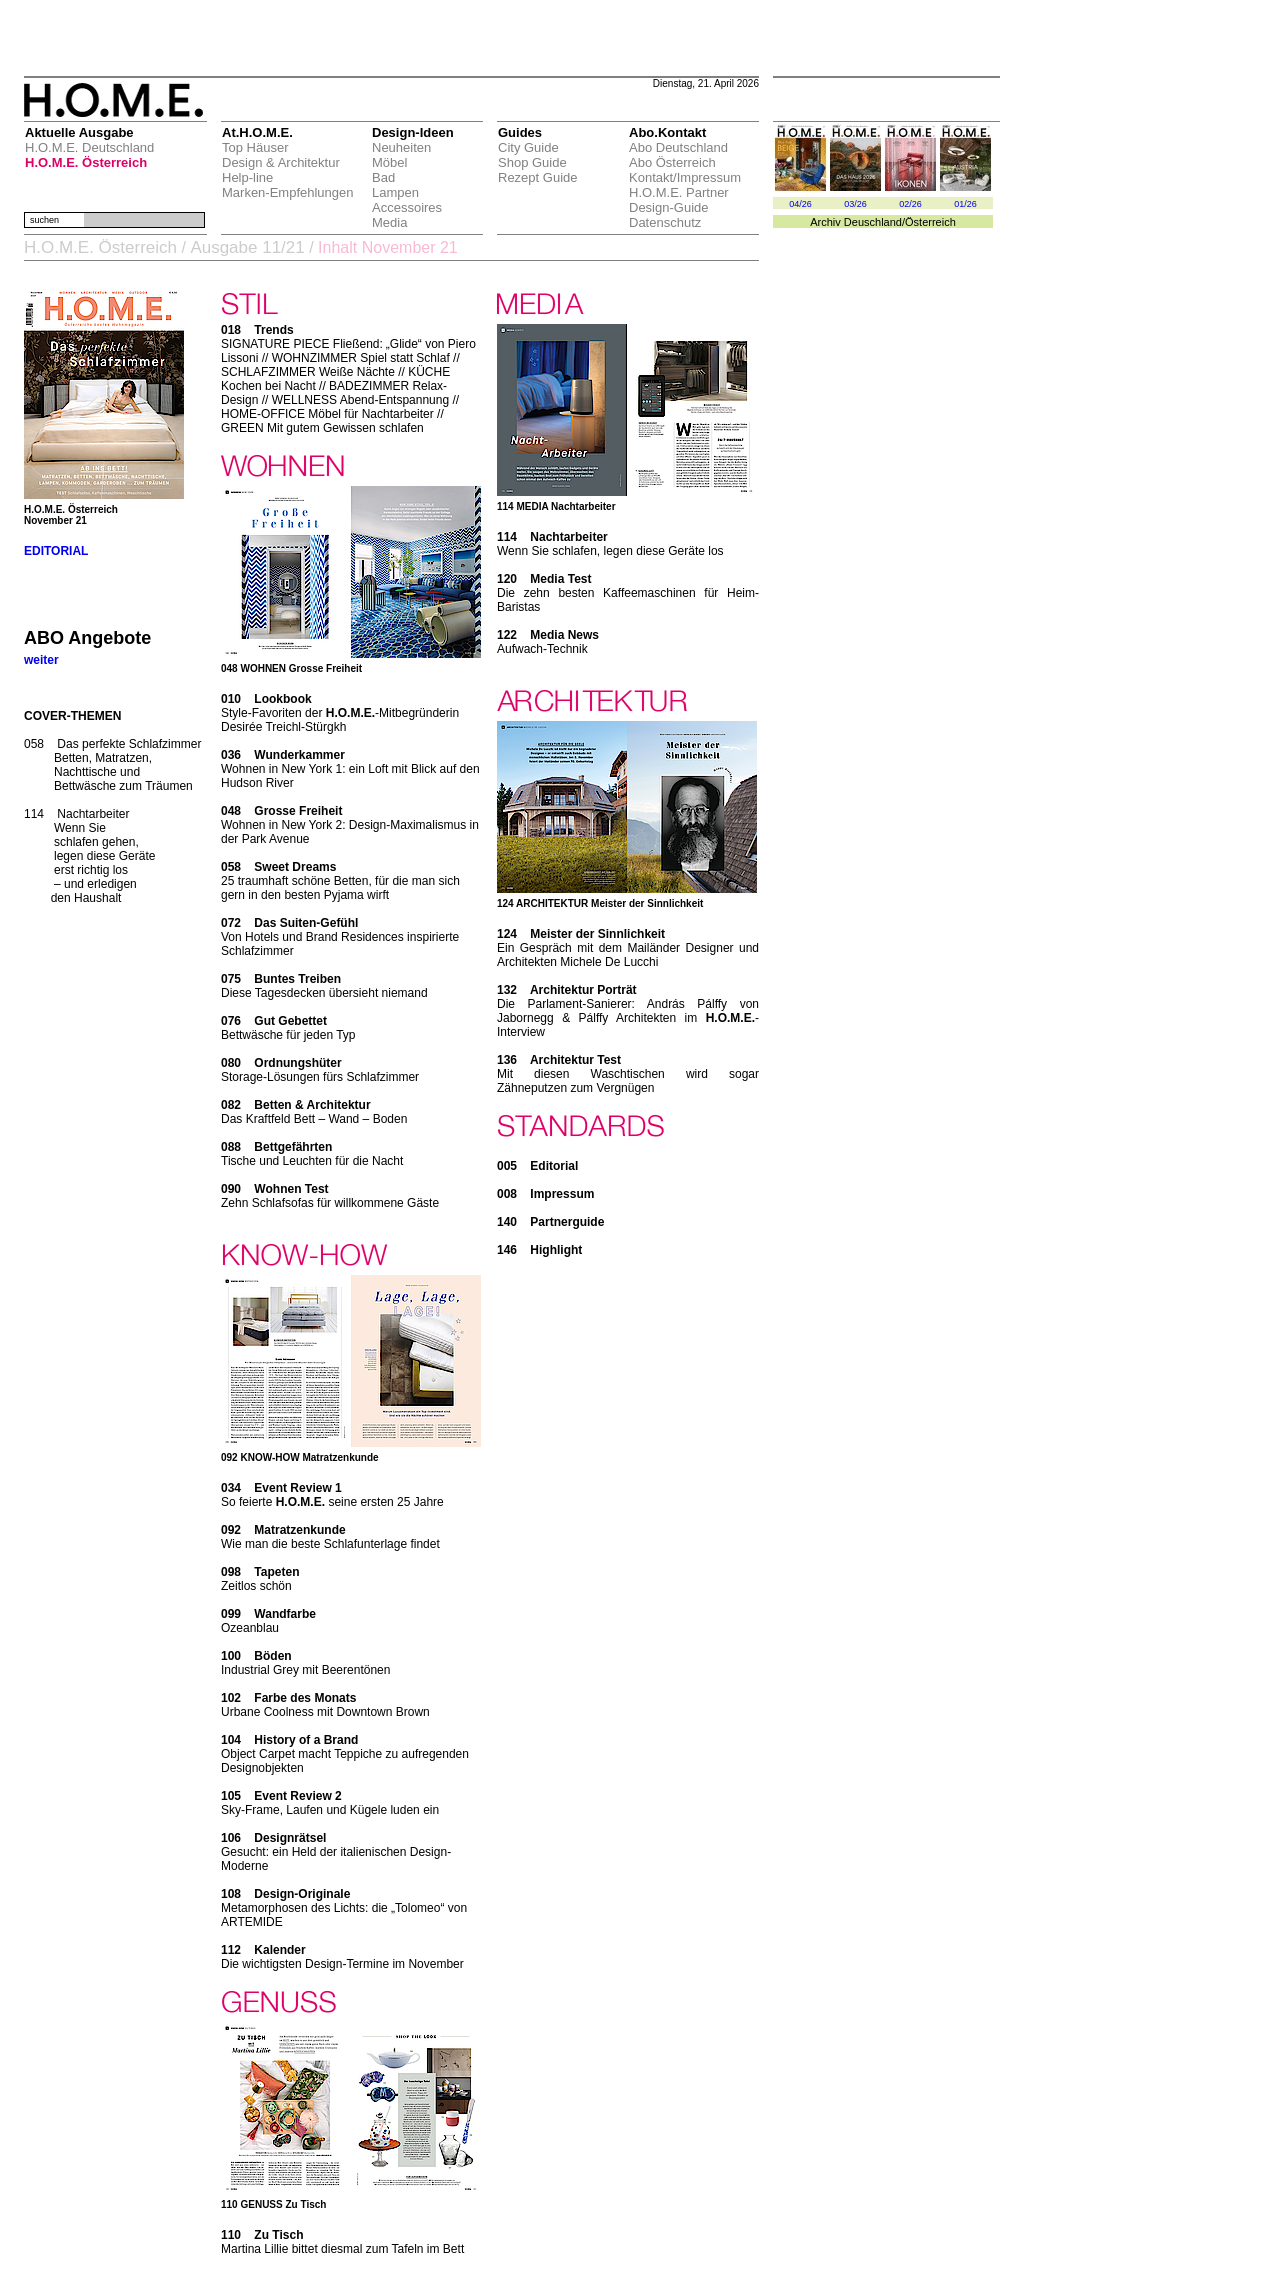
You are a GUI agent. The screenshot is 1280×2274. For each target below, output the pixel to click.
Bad (383, 177)
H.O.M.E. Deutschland (89, 147)
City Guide (528, 147)
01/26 (965, 204)
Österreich (930, 222)
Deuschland (873, 222)
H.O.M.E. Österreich (86, 162)
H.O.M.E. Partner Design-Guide (679, 200)
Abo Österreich (672, 162)
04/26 (800, 204)
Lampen (395, 192)
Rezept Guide (538, 177)
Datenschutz (665, 222)
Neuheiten (401, 147)
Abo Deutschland (678, 147)
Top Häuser (255, 147)
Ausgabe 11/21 (247, 247)
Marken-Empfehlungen (288, 192)
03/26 (855, 204)
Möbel (389, 162)
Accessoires (407, 207)
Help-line (247, 177)
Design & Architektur (281, 162)
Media (389, 222)
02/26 (910, 204)
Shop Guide (532, 162)
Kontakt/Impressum (685, 177)
